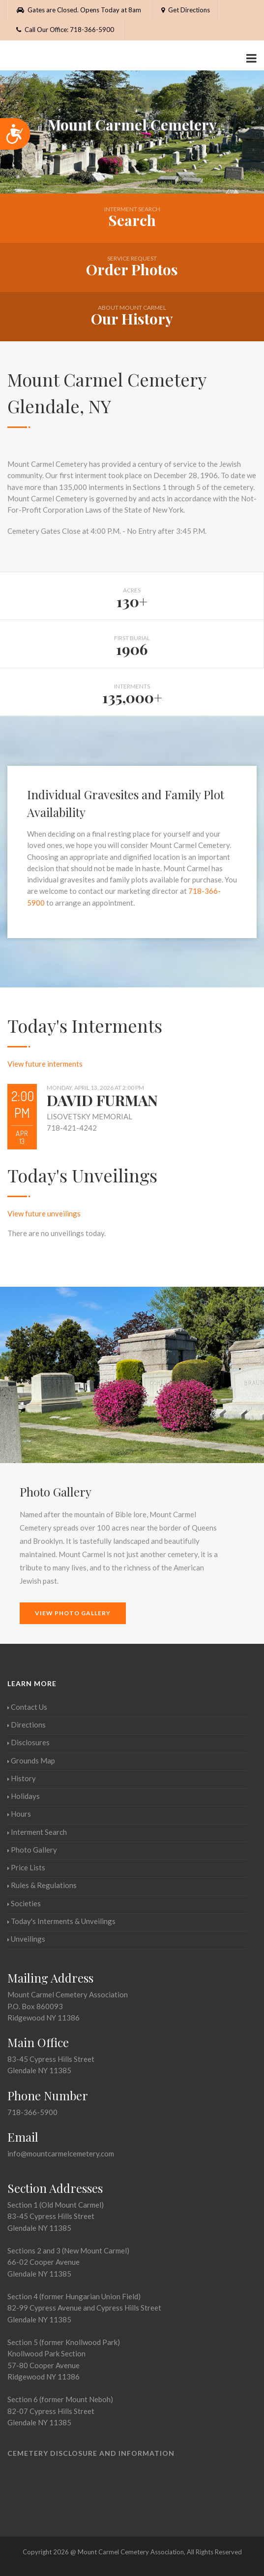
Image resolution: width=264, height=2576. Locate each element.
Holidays (23, 1796)
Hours (19, 1813)
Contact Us (27, 1706)
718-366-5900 (32, 2112)
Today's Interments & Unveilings (61, 1921)
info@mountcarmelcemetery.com (60, 2153)
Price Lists (26, 1867)
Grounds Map (31, 1760)
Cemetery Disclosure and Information (91, 2453)
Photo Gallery (32, 1849)
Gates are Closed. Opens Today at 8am (79, 10)
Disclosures (28, 1742)
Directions (26, 1724)
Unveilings (26, 1938)
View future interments (45, 1063)
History (21, 1778)
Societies (24, 1903)
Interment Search (37, 1831)
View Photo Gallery (73, 1613)
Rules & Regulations (42, 1885)
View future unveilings (44, 1213)
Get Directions (184, 10)
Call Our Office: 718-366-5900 (65, 29)
